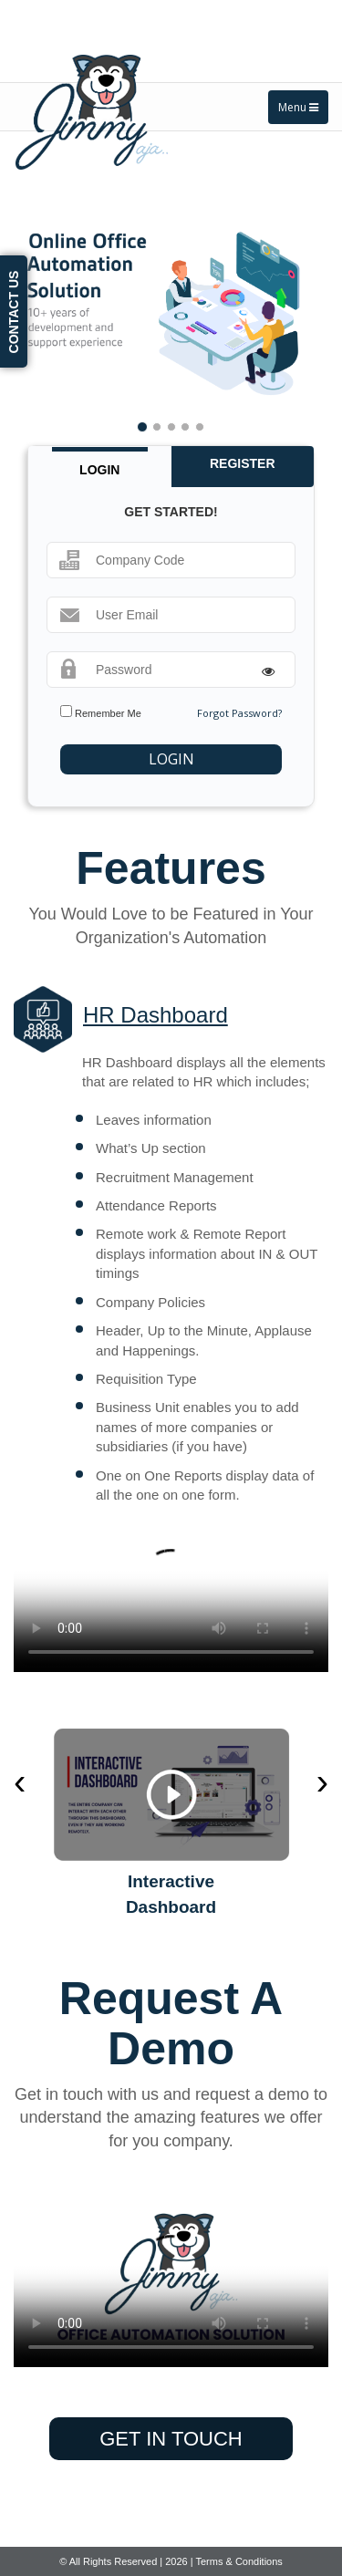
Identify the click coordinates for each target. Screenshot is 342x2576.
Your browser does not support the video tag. (171, 1593)
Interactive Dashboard (171, 1894)
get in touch (170, 2438)
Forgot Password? (239, 713)
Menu (298, 107)
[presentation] (20, 1782)
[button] (48, 313)
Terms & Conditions (238, 2561)
